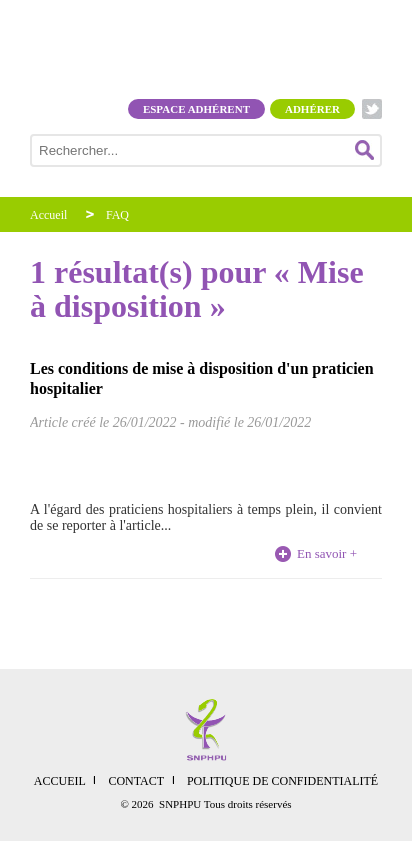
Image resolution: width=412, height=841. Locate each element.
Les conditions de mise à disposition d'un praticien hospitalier (202, 378)
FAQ (117, 215)
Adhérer (312, 109)
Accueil (48, 215)
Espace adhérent (196, 109)
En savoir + (327, 553)
